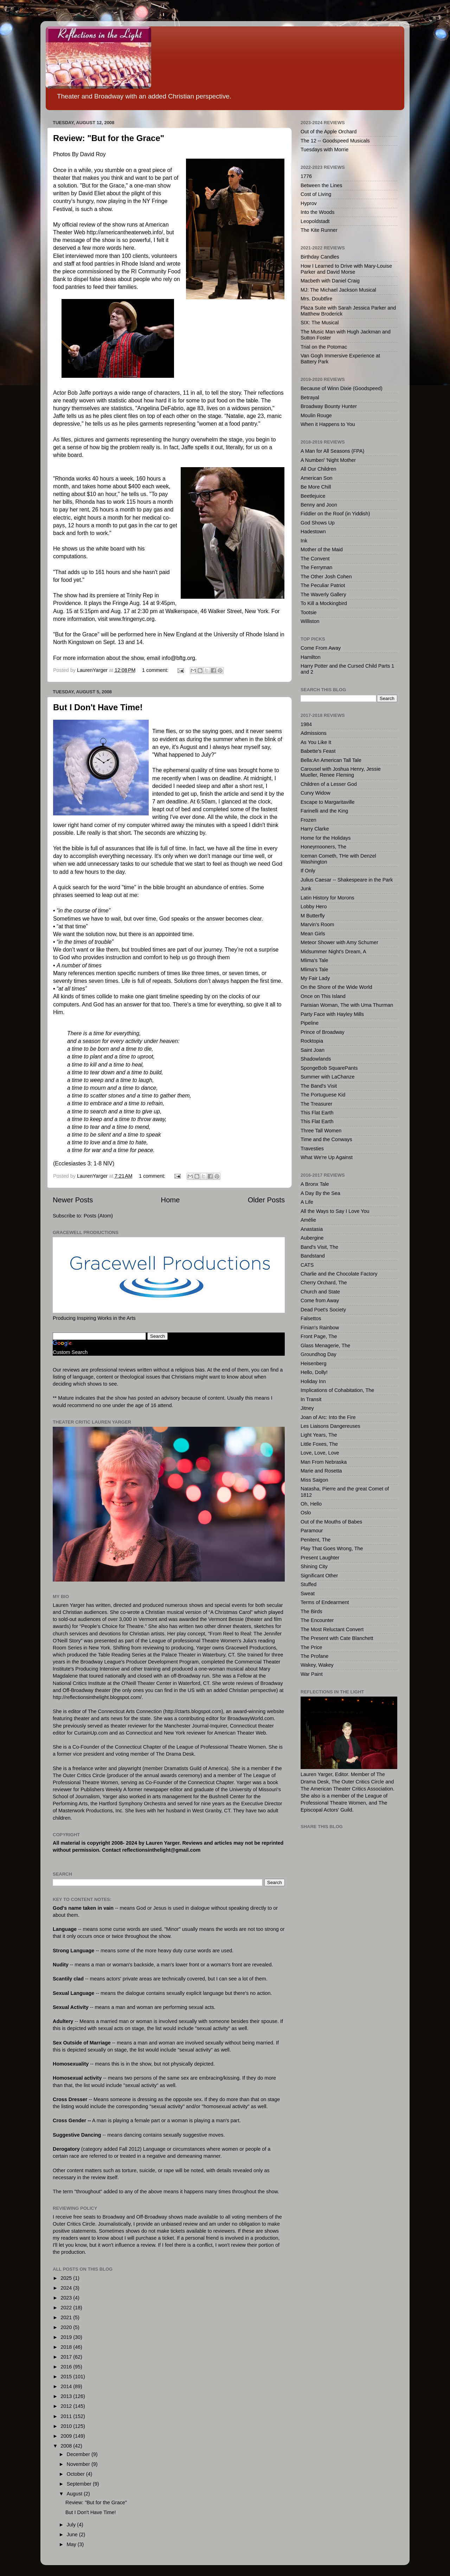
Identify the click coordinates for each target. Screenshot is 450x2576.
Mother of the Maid (322, 549)
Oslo (306, 1512)
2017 (66, 2357)
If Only (308, 870)
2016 (66, 2367)
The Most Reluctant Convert (332, 1629)
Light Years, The (319, 1435)
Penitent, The (315, 1540)
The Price (311, 1647)
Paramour (312, 1530)
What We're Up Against (327, 1157)
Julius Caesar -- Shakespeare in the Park (347, 880)
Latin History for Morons (327, 898)
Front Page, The (319, 1336)
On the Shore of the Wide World (336, 987)
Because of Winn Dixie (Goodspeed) (341, 388)
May (72, 2544)
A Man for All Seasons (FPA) (332, 451)
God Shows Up (318, 523)
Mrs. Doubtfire (316, 298)
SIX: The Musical (320, 322)
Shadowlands (316, 1059)
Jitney (307, 1408)
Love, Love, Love (320, 1453)
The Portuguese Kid (323, 1095)
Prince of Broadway (323, 1032)
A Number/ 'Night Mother (328, 460)
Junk (306, 888)
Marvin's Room (317, 924)
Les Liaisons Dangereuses (330, 1426)
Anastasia (312, 1229)
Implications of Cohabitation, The (337, 1390)
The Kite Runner (319, 230)
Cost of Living (316, 194)
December (79, 2454)
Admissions (314, 733)
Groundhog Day (318, 1354)
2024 (66, 2288)
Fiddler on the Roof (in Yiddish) (335, 513)
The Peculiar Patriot (323, 585)
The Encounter (317, 1620)
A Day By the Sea (320, 1193)
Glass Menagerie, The (325, 1345)
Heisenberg (314, 1363)
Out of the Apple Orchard (328, 131)
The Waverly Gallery (323, 594)
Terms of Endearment (325, 1602)
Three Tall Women (321, 1130)
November (79, 2464)
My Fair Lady (315, 978)
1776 (306, 176)
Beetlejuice (313, 496)
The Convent (315, 558)
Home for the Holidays (326, 838)
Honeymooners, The (323, 847)
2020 (66, 2327)
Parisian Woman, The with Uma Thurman (347, 1005)
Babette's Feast (318, 751)
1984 (306, 724)
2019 (66, 2337)
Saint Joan (312, 1050)
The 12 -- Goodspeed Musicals (335, 141)
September (80, 2484)
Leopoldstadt (315, 221)
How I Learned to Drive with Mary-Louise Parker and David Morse (346, 269)
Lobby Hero (314, 906)
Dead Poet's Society (323, 1309)
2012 (66, 2406)
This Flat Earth (317, 1112)
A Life (307, 1202)
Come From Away (321, 648)
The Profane (314, 1656)
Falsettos (311, 1318)
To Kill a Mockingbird (324, 603)
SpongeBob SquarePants (329, 1068)
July (72, 2524)
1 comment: (156, 670)
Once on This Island (323, 996)
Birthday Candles (320, 257)
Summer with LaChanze (328, 1077)
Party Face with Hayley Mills (332, 1014)
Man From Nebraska (324, 1462)
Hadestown (313, 531)
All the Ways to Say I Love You (335, 1211)
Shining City (314, 1566)
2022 (66, 2307)
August (75, 2494)
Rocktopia (312, 1041)
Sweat (308, 1593)
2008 (66, 2446)
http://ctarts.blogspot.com (193, 1711)
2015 (66, 2376)
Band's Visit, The (319, 1247)
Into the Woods (318, 212)
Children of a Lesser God (329, 784)
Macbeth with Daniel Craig (330, 281)
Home (170, 1200)
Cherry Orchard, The (324, 1282)
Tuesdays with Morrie (324, 149)
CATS (307, 1265)
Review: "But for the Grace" (108, 138)
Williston (310, 621)
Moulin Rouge (316, 415)
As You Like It (316, 742)
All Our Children (318, 469)
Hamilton (311, 657)
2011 (66, 2416)
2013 (66, 2396)
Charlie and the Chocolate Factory (339, 1274)
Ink (304, 540)
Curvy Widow (315, 793)
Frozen (308, 820)
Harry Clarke (315, 829)
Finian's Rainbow (320, 1327)
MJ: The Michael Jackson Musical (338, 290)
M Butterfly (313, 915)
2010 (66, 2426)
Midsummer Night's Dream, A (333, 951)
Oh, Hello (311, 1504)
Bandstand (313, 1256)
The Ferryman (316, 567)
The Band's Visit (319, 1086)
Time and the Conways (326, 1139)
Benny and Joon (319, 505)
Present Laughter (320, 1557)
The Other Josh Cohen (326, 576)
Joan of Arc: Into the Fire (328, 1417)
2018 (66, 2347)
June (73, 2534)
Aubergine (312, 1238)
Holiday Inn (313, 1381)
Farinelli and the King (324, 811)
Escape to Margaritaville (328, 802)
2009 (66, 2436)
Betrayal (310, 397)
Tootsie (309, 612)
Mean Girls (313, 933)
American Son (316, 478)
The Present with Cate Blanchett (337, 1638)
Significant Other (319, 1575)
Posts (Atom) (98, 1216)
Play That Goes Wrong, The (332, 1548)
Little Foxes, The (319, 1444)
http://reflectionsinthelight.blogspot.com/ (97, 1697)
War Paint (312, 1674)
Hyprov (309, 203)
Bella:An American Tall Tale (331, 760)
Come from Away (320, 1300)
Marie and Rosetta (321, 1471)
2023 (66, 2298)
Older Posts (266, 1200)
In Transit (311, 1399)
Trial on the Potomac (324, 347)
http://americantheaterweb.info (124, 232)
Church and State (320, 1292)
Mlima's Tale (314, 960)
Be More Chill (316, 487)
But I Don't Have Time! (98, 707)
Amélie (308, 1220)
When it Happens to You (328, 424)
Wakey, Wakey (317, 1665)
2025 (66, 2278)
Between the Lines (321, 185)
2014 (66, 2386)
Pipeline (310, 1023)
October (76, 2474)
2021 (66, 2317)
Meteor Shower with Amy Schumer (339, 942)
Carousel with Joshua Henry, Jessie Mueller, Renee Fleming (341, 772)
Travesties (312, 1148)
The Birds (311, 1611)
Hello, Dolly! (314, 1372)
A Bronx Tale (315, 1184)
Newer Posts (73, 1200)
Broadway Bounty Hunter (329, 406)
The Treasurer (316, 1104)
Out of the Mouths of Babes (331, 1522)
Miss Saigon (314, 1480)
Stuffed (308, 1584)
